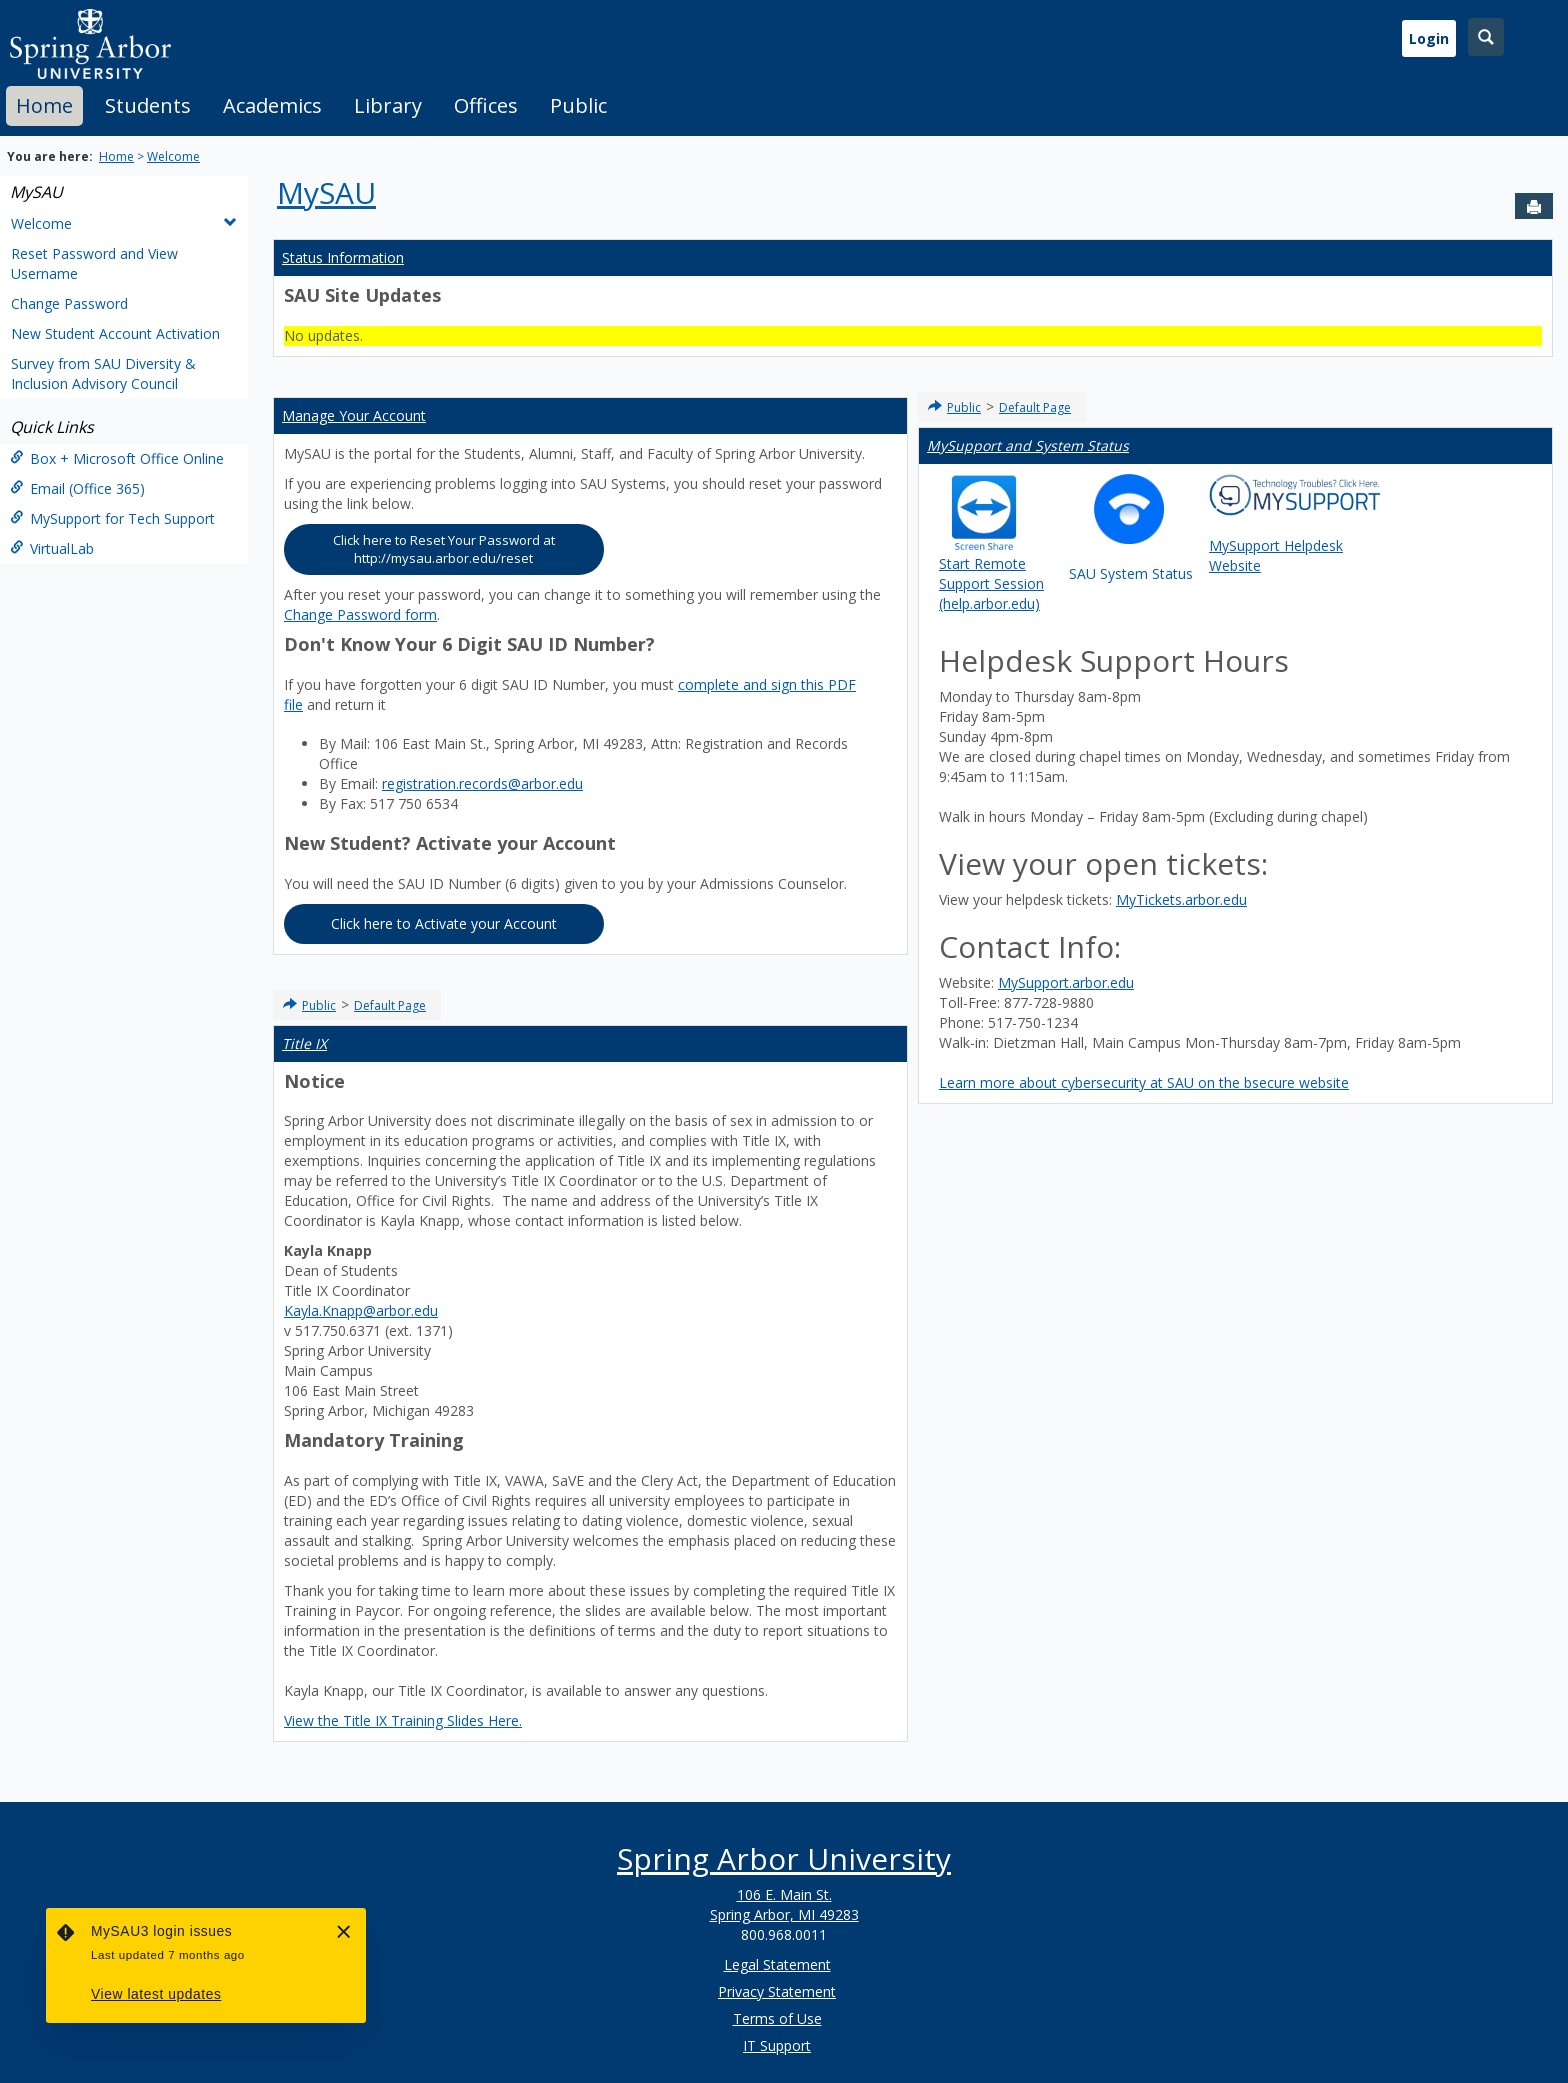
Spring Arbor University (784, 1858)
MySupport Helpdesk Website (1295, 524)
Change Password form (360, 614)
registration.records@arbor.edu (482, 783)
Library (388, 105)
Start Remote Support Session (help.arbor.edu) (991, 536)
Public (578, 105)
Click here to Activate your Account (444, 923)
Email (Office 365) (77, 488)
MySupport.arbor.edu (1066, 982)
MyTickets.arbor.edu (1181, 899)
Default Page (390, 1005)
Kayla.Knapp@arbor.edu (361, 1310)
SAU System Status (1131, 528)
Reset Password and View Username (94, 263)
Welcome (173, 156)
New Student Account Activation (115, 333)
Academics (272, 105)
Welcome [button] (124, 223)
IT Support (777, 2045)
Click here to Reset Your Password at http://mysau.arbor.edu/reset (444, 549)
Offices (486, 105)
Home (44, 105)
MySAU (36, 192)
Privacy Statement (777, 1991)
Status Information (343, 257)
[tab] (44, 106)
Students (148, 105)
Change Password (69, 303)
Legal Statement (777, 1964)
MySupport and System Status (1028, 445)
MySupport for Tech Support (112, 518)
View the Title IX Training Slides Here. (403, 1720)
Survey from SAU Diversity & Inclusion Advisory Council (103, 373)
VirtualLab (52, 548)
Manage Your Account (354, 415)
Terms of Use (777, 2018)
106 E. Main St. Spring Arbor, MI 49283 (784, 1904)
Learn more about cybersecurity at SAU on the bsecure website (1144, 1082)
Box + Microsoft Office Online (117, 458)
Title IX (304, 1043)
